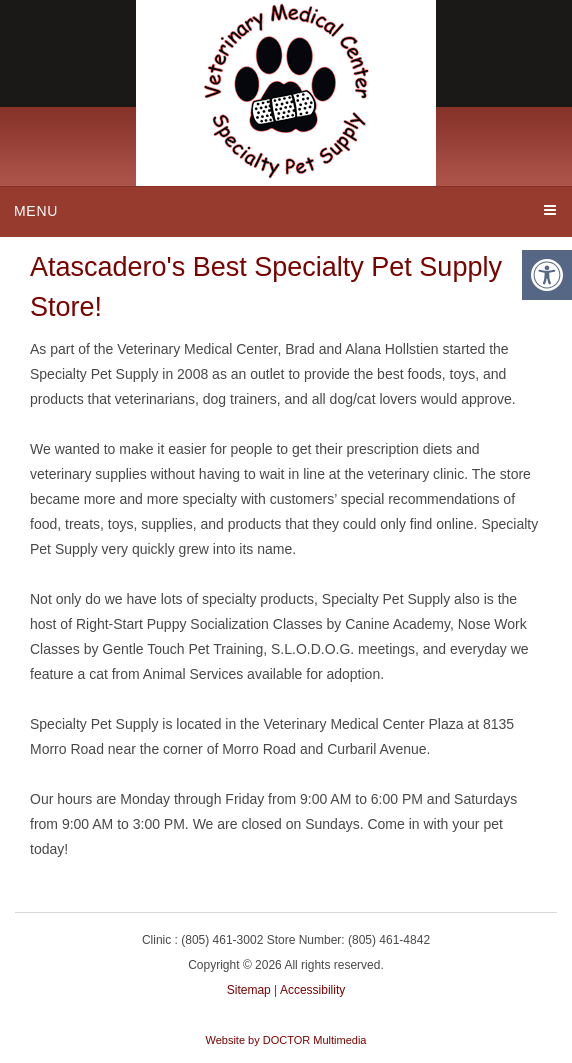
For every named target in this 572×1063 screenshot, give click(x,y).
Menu (36, 211)
